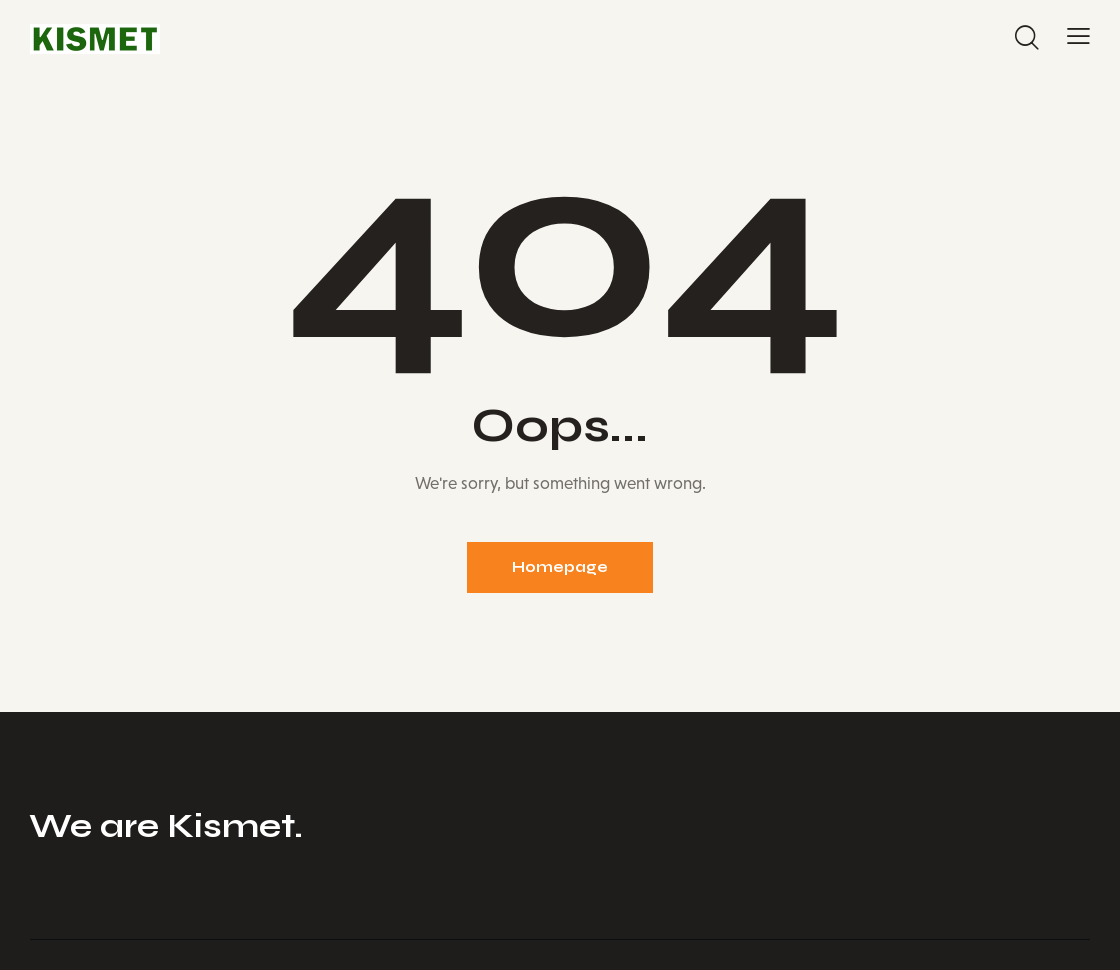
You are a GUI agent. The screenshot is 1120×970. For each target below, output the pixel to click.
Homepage (560, 567)
